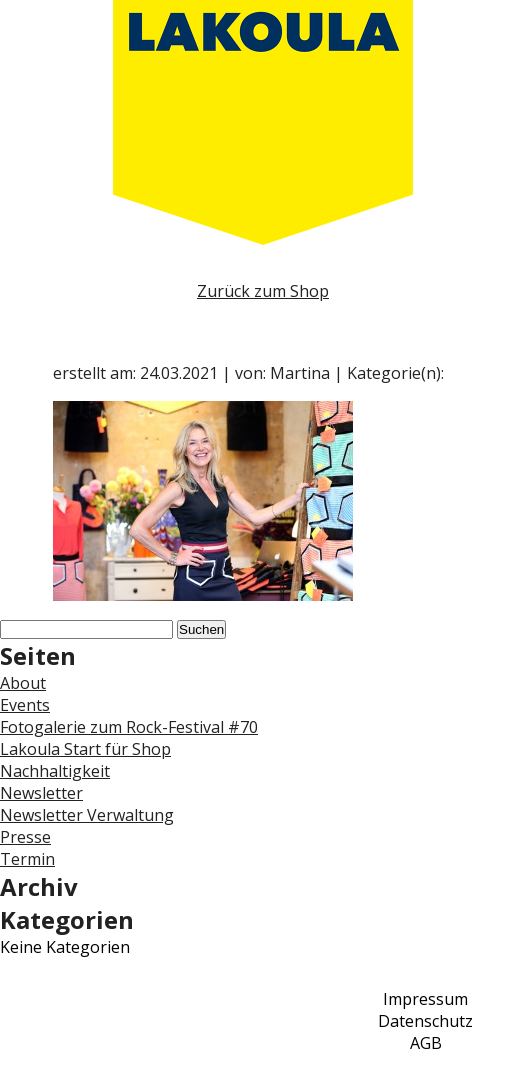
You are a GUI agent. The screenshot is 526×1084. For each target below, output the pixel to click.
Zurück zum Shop (263, 291)
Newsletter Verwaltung (87, 815)
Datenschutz (425, 1021)
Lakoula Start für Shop (85, 749)
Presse (25, 837)
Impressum (425, 999)
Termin (27, 859)
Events (25, 705)
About (23, 683)
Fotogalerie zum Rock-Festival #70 (129, 727)
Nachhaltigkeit (55, 771)
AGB (426, 1043)
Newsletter (41, 793)
